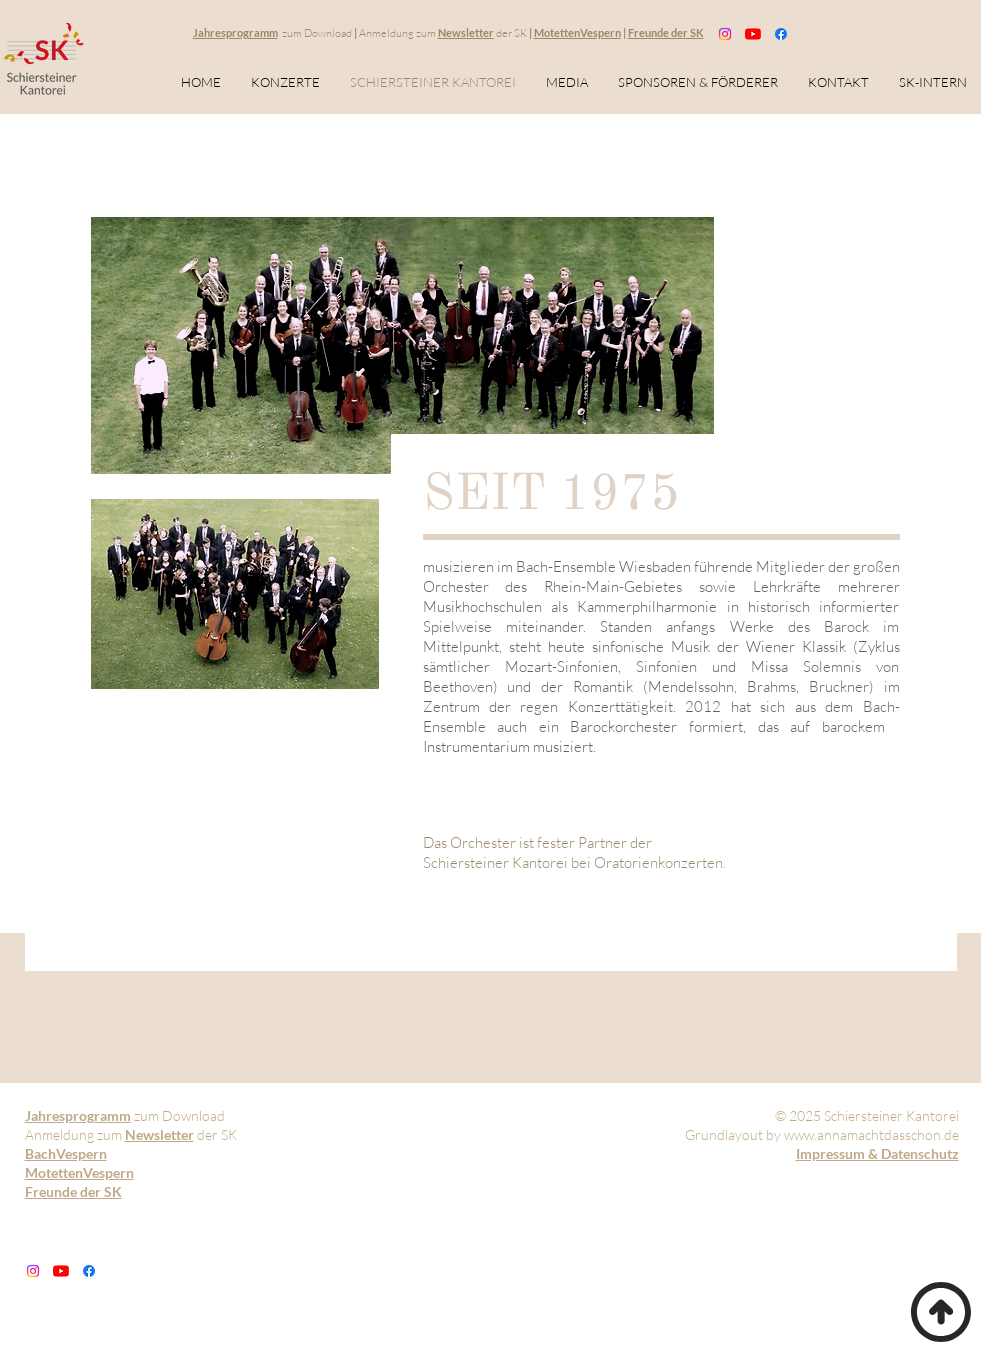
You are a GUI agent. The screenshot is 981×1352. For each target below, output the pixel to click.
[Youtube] (753, 34)
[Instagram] (725, 34)
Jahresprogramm (235, 32)
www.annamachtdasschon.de (871, 1134)
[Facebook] (781, 34)
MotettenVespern (577, 32)
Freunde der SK (666, 32)
